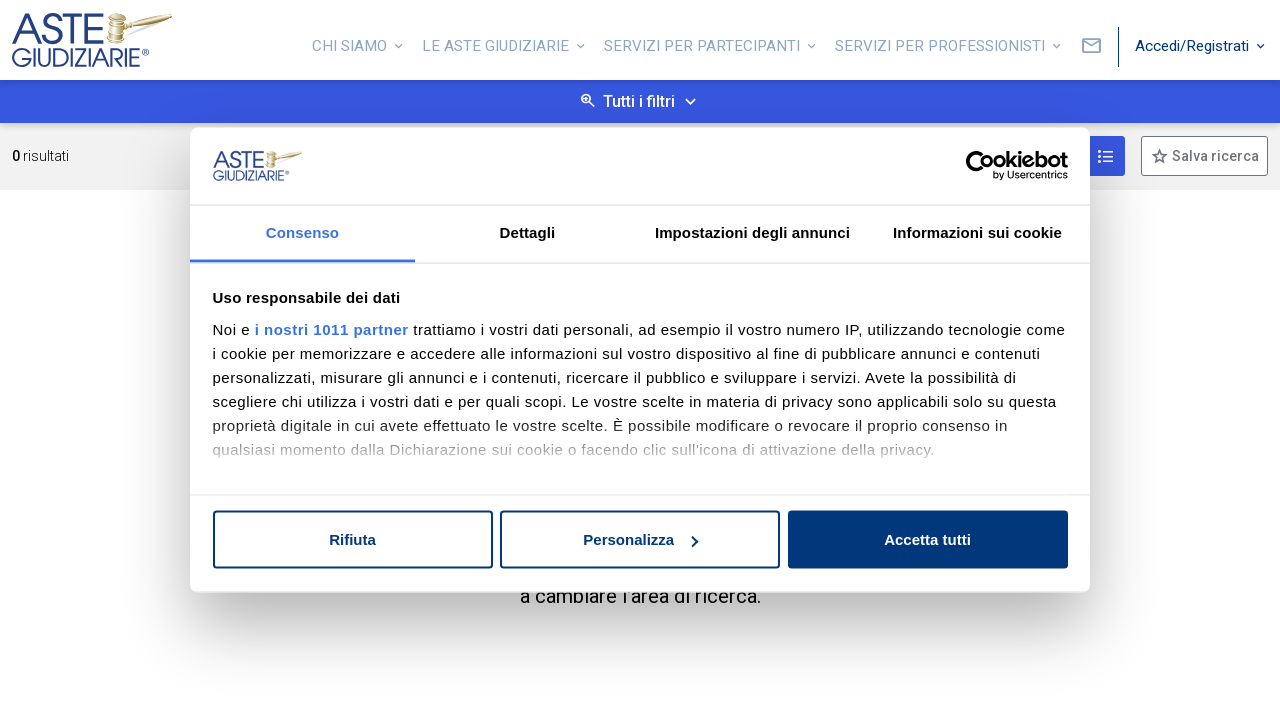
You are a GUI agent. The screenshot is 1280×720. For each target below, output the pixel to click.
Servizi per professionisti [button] (942, 43)
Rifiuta (352, 539)
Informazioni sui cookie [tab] (977, 231)
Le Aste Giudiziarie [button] (497, 43)
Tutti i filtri (639, 101)
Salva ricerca (1214, 156)
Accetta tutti (927, 539)
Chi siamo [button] (351, 43)
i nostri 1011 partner (332, 328)
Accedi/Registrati (1194, 43)
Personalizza (640, 539)
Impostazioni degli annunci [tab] (752, 231)
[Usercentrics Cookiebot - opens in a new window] (980, 166)
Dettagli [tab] (528, 231)
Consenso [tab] (302, 231)
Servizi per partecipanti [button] (704, 43)
